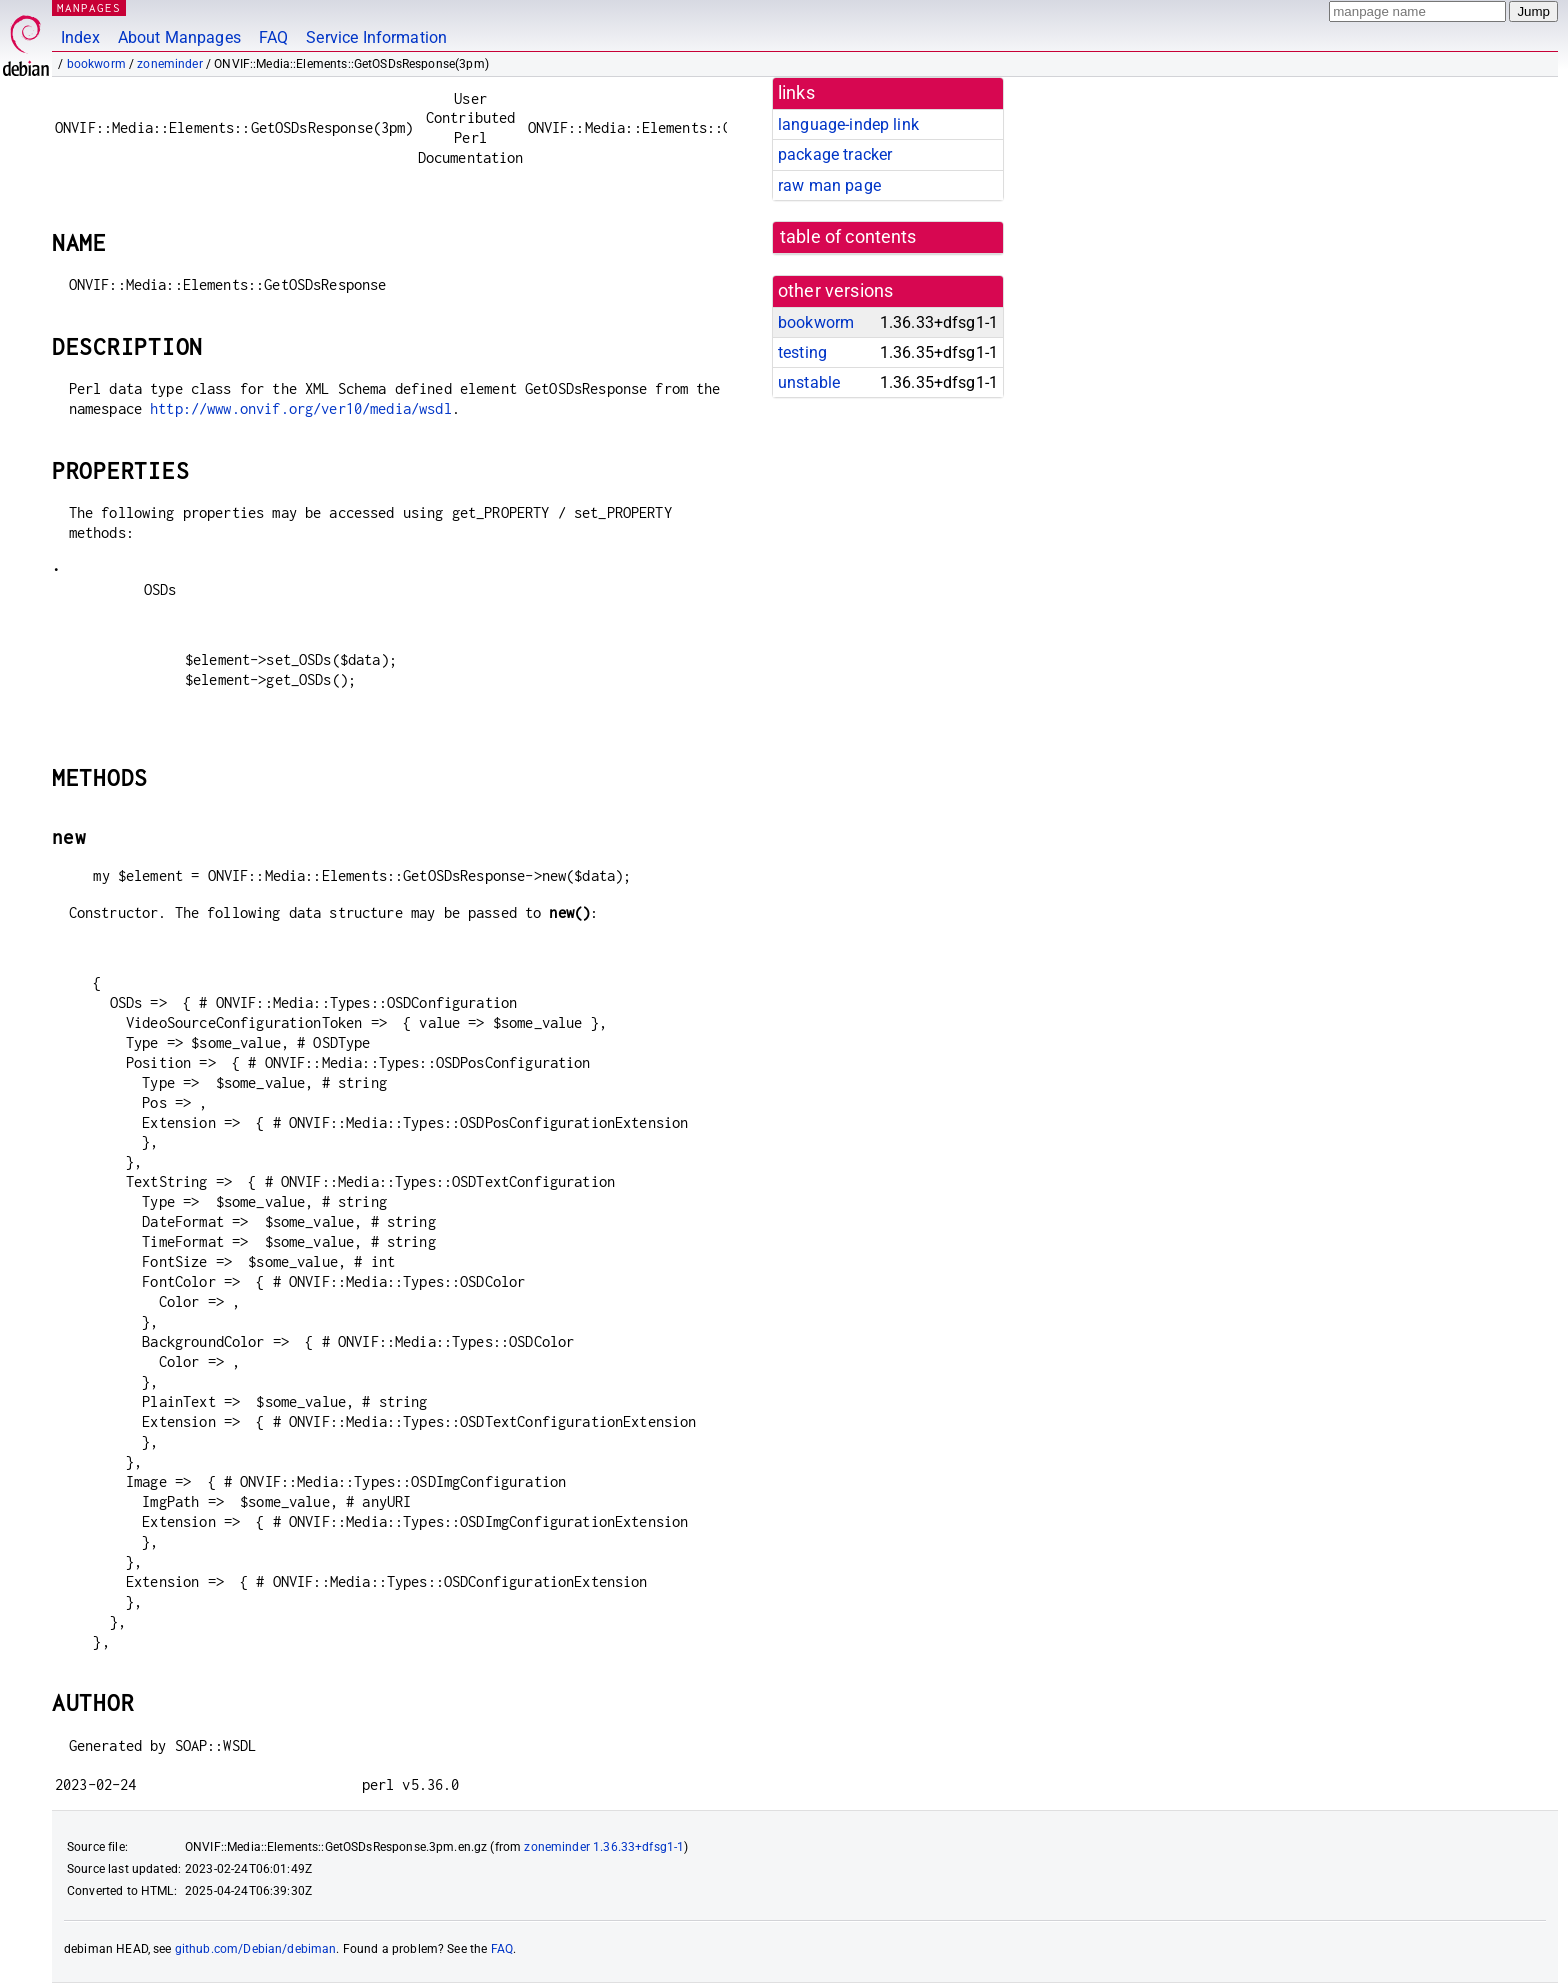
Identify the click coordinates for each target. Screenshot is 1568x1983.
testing (802, 352)
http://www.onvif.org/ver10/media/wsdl (301, 408)
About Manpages (179, 37)
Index (80, 37)
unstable (809, 382)
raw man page (829, 185)
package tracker (835, 154)
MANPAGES (89, 7)
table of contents (848, 237)
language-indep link (848, 124)
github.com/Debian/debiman (256, 1949)
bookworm (96, 64)
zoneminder (170, 64)
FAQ (273, 37)
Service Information (376, 37)
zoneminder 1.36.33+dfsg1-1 (604, 1847)
